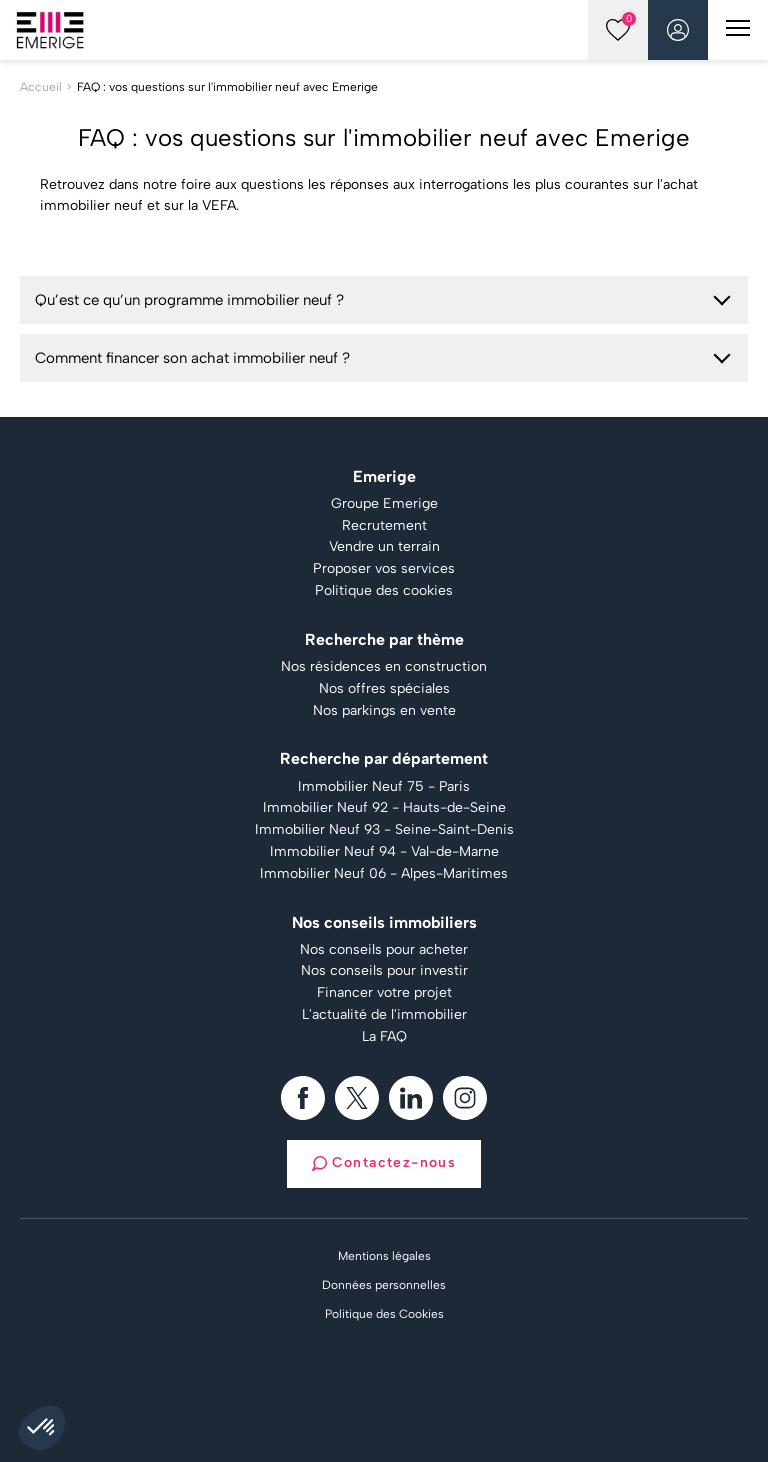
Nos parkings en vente (384, 711)
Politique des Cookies (384, 1314)
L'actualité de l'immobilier (384, 1015)
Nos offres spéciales (384, 689)
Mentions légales (384, 1256)
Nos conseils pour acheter (384, 950)
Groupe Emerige (384, 504)
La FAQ (384, 1037)
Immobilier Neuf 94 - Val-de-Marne (384, 852)
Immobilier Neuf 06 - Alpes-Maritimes (384, 874)
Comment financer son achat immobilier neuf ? (192, 358)
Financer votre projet (384, 993)
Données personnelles (384, 1285)
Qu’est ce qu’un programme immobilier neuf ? (189, 300)
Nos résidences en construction (384, 667)
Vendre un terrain (384, 547)
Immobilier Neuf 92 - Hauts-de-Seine (384, 808)
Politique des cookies (384, 591)
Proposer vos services (384, 569)
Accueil (41, 87)
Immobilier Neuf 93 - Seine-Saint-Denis (384, 830)
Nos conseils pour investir (384, 971)
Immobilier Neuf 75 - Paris (384, 787)
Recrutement (384, 526)
